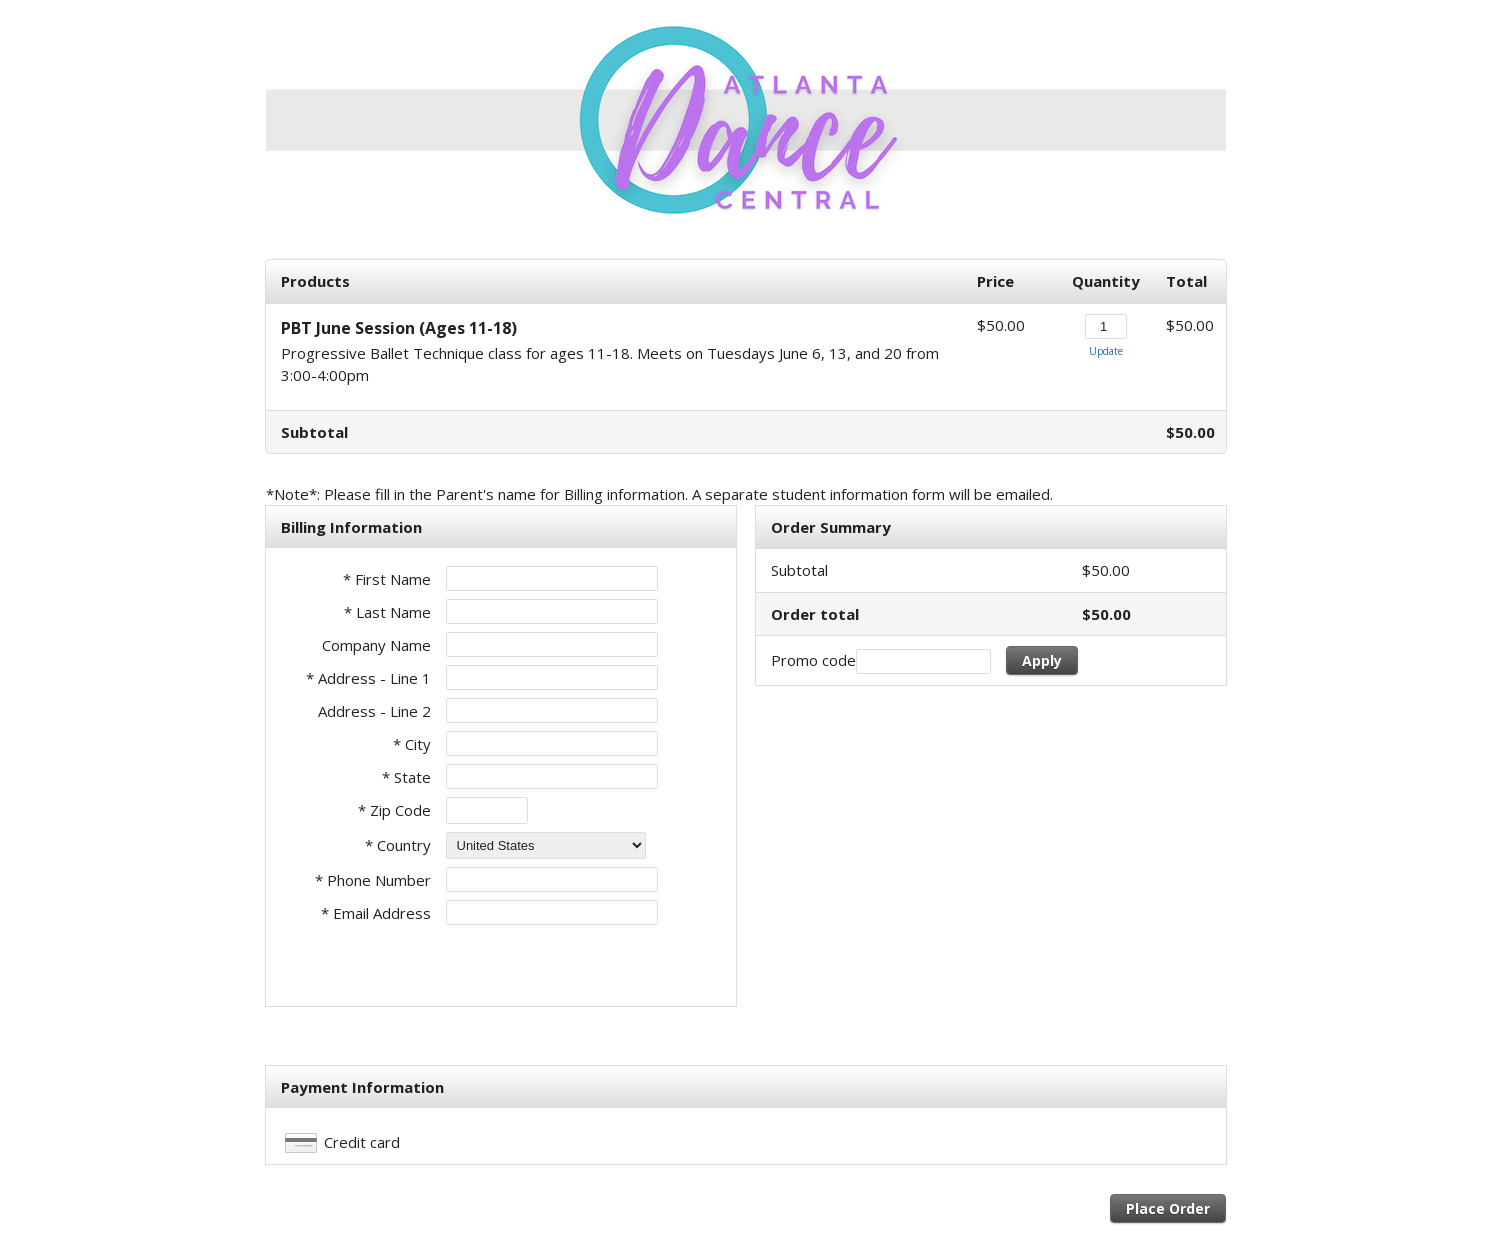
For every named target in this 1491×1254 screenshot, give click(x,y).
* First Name (387, 579)
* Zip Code (394, 810)
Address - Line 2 (374, 711)
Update (1106, 351)
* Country (398, 845)
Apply (1042, 660)
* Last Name (387, 612)
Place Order (1168, 1208)
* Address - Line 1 (368, 678)
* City (412, 744)
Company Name (376, 645)
